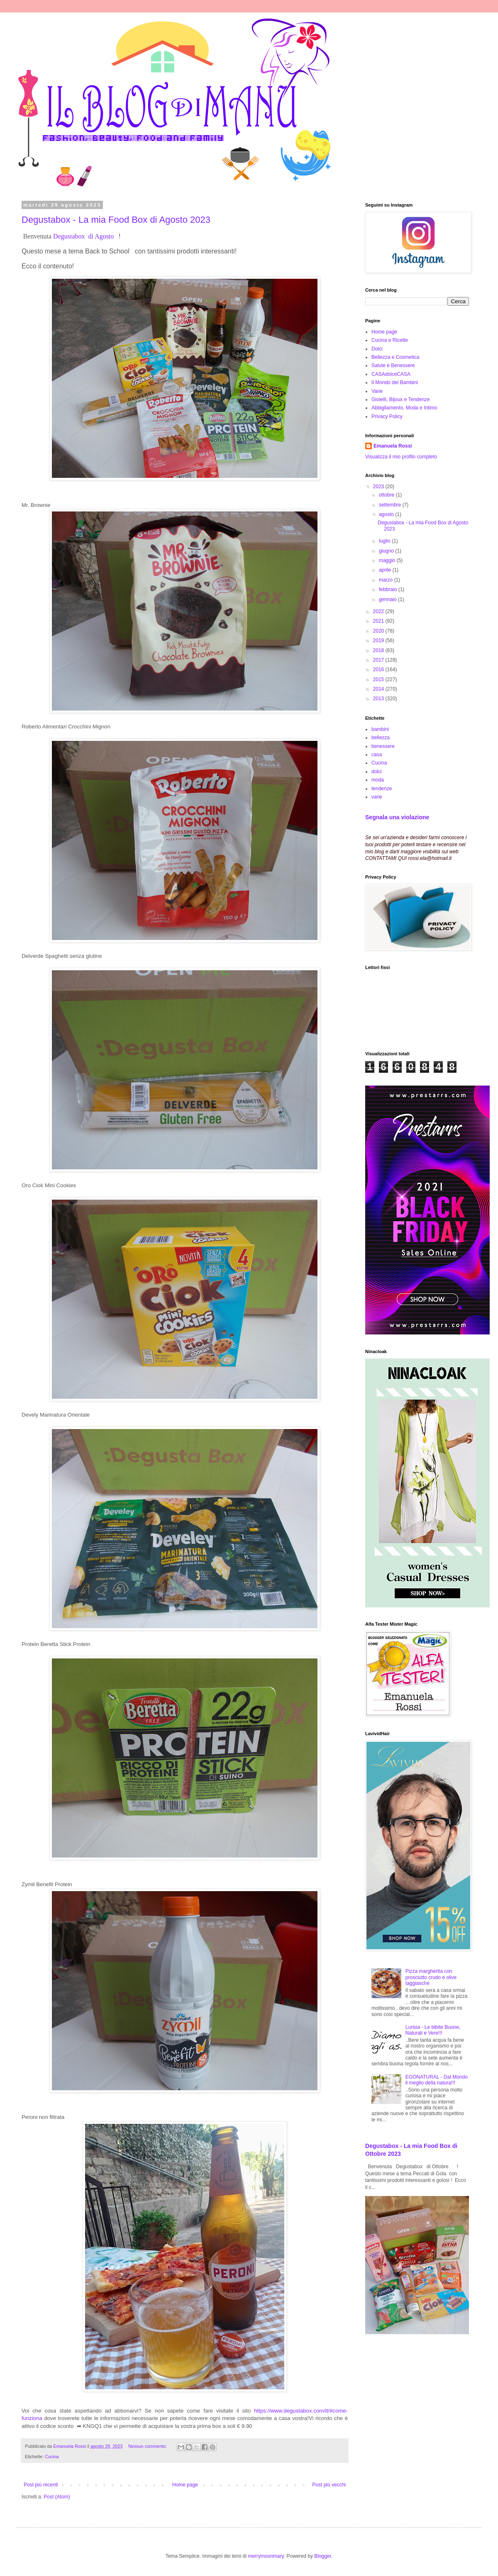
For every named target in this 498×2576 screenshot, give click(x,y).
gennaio (388, 599)
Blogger (322, 2556)
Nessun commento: (148, 2446)
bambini (380, 729)
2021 (379, 621)
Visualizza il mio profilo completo (401, 457)
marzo (386, 580)
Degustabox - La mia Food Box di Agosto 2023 (116, 219)
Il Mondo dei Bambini (394, 382)
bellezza (380, 737)
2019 (379, 640)
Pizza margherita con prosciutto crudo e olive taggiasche (430, 1977)
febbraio (388, 589)
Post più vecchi (329, 2485)
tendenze (381, 788)
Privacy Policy (387, 416)
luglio (385, 541)
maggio (388, 560)
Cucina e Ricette (389, 340)
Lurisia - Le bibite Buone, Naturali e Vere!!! (433, 2030)
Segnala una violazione (397, 817)
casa (376, 754)
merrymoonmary (265, 2556)
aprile (386, 570)
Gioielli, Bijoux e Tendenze (400, 399)
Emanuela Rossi (393, 446)
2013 (379, 698)
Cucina (52, 2456)
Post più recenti (41, 2485)
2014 (379, 689)
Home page (185, 2485)
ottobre (387, 495)
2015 (379, 679)
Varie (377, 391)
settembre (391, 505)
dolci (376, 771)
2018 (379, 650)
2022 (379, 611)
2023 (379, 486)
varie (376, 797)
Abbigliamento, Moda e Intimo (404, 408)
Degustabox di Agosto (84, 236)
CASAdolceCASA (390, 374)
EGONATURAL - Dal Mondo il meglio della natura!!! (436, 2080)
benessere (383, 746)
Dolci (377, 349)
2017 (379, 660)
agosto (387, 514)
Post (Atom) (57, 2497)
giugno (387, 551)
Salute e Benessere (393, 365)
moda (377, 780)
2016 (379, 669)
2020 (379, 631)
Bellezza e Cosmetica (395, 357)
